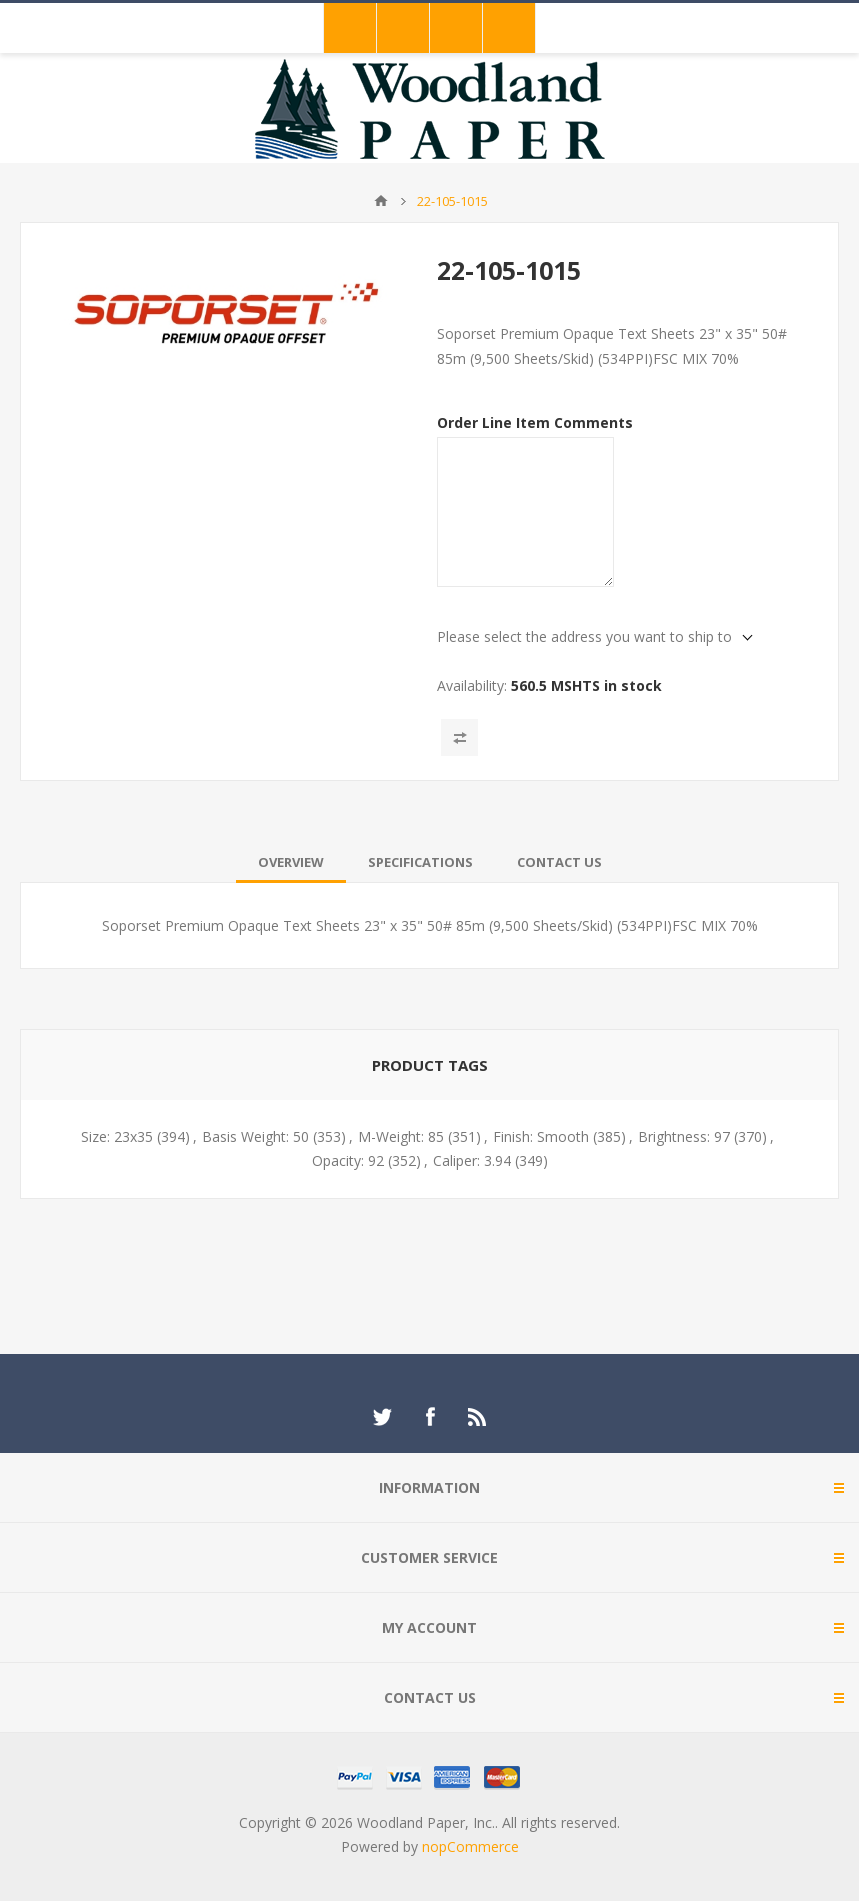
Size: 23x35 (117, 1136)
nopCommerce (470, 1846)
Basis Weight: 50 (255, 1136)
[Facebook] (430, 1417)
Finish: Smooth (541, 1136)
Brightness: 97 (684, 1136)
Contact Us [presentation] (559, 862)
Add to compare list (459, 737)
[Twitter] (382, 1417)
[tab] (291, 862)
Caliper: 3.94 (472, 1160)
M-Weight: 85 (401, 1136)
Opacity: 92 (348, 1160)
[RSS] (478, 1417)
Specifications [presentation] (420, 862)
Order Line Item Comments (535, 422)
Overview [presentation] (291, 862)
